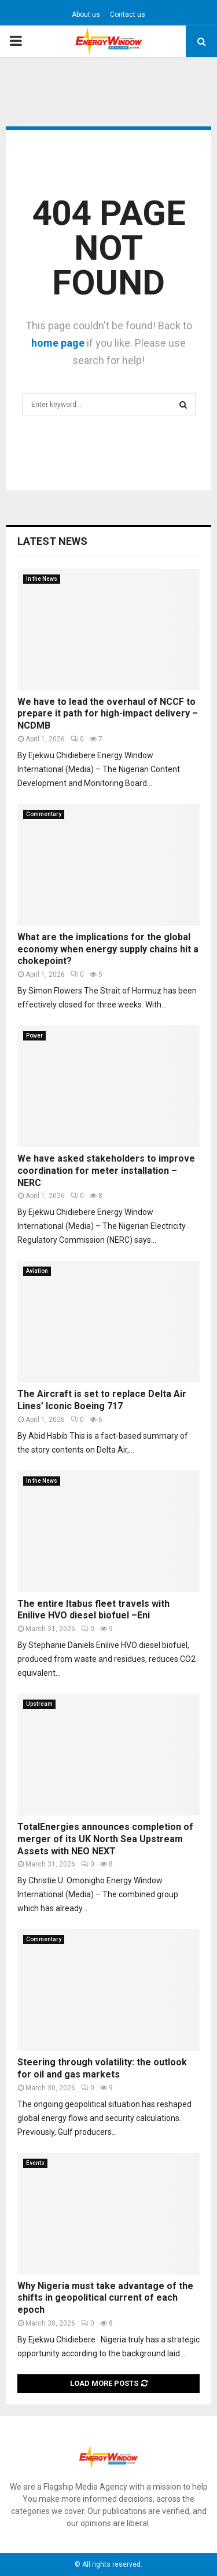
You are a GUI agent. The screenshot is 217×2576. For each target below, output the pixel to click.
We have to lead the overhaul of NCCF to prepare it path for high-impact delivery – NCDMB (107, 714)
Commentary (43, 814)
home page (57, 343)
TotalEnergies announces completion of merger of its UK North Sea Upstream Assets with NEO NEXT (105, 1839)
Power (34, 1035)
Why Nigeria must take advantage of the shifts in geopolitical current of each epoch (105, 2298)
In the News (41, 579)
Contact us (127, 14)
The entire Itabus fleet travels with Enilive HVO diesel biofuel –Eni (93, 1609)
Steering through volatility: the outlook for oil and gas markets (102, 2068)
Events (35, 2163)
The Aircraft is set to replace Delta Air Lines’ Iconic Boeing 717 (101, 1399)
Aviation (37, 1271)
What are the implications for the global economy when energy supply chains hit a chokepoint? (107, 949)
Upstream (39, 1704)
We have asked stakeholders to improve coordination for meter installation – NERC (106, 1170)
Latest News (52, 541)
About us (86, 14)
